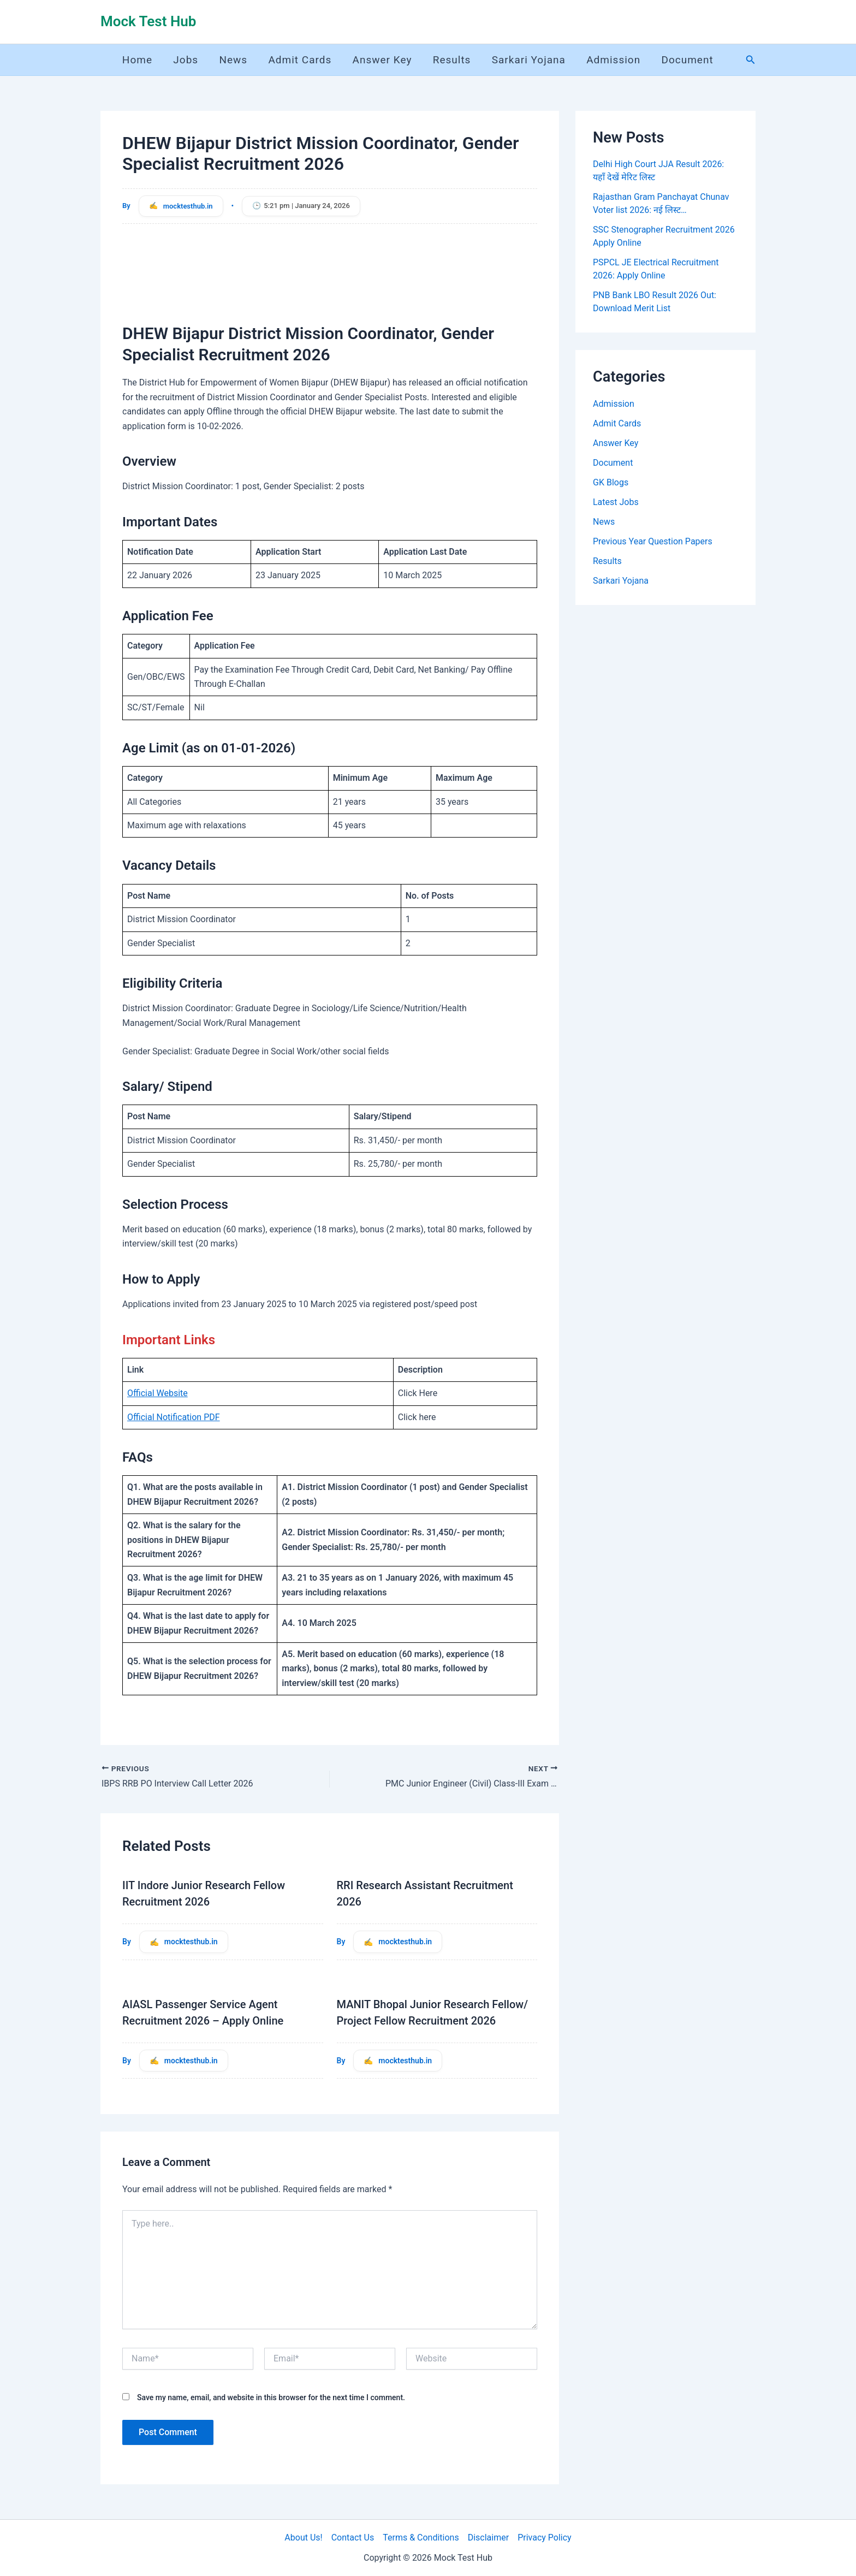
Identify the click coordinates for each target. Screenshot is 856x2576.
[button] (751, 60)
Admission (614, 60)
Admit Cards (300, 60)
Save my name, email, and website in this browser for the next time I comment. (271, 2397)
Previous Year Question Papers (652, 541)
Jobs (187, 60)
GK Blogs (610, 482)
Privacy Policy (545, 2537)
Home (139, 60)
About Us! (303, 2537)
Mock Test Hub (148, 21)
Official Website (157, 1393)
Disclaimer (488, 2537)
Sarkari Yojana (529, 60)
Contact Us (352, 2537)
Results (452, 60)
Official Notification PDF (173, 1417)
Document (688, 60)
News (234, 60)
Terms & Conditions (421, 2537)
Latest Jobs (616, 502)
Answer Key (383, 60)
